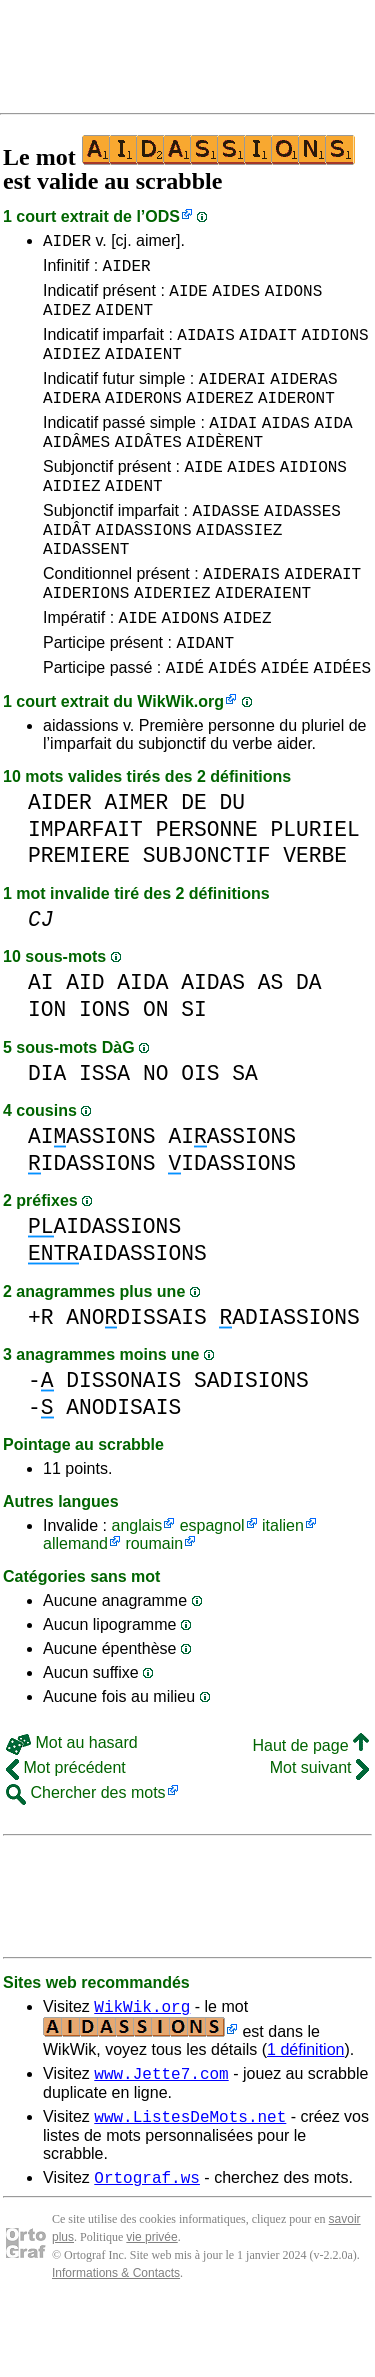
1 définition (305, 2112)
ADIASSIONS (289, 1377)
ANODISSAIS (136, 1377)
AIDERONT (296, 421)
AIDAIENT (143, 371)
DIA (47, 1133)
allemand (75, 1603)
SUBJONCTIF (207, 915)
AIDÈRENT (224, 471)
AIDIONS (334, 349)
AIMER (137, 862)
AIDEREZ (219, 421)
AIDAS (286, 449)
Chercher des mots (86, 1852)
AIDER (67, 243)
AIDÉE (285, 727)
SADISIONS (251, 1440)
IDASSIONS (92, 1223)
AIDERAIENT (263, 643)
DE (194, 862)
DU (232, 862)
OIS (200, 1133)
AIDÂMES (76, 471)
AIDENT (124, 321)
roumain (154, 1603)
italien (283, 1585)
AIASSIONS (92, 1196)
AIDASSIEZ (239, 571)
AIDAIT (268, 349)
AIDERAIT (322, 621)
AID (85, 1042)
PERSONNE (207, 889)
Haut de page (310, 1805)
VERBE (315, 915)
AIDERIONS (86, 643)
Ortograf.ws (147, 2249)
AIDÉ (185, 727)
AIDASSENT (86, 593)
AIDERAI (232, 399)
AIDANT (205, 699)
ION (47, 1069)
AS (271, 1042)
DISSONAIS (123, 1440)
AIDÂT (67, 571)
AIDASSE (225, 549)
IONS (104, 1069)
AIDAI (233, 449)
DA (309, 1042)
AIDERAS (303, 399)
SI (194, 1069)
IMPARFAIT (85, 889)
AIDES (236, 299)
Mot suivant (319, 1827)
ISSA (104, 1133)
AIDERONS (143, 421)
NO (156, 1133)
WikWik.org (180, 761)
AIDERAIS (241, 621)
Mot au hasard (72, 1802)
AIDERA (72, 421)
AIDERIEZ (172, 643)
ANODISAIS (123, 1467)
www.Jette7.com (161, 2139)
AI (41, 1042)
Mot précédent (66, 1827)
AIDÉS (233, 727)
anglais (136, 1585)
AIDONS (294, 299)
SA (245, 1133)
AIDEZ (67, 321)
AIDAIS (206, 349)
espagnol (212, 1585)
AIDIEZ (72, 371)
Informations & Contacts (116, 2345)
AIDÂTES (148, 471)
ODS (162, 216)
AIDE (188, 299)
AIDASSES (302, 549)
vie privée (151, 2309)
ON (156, 1069)
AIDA (333, 449)
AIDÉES (343, 727)
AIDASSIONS (143, 571)
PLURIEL (314, 889)
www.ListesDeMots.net (190, 2185)
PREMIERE (79, 915)
